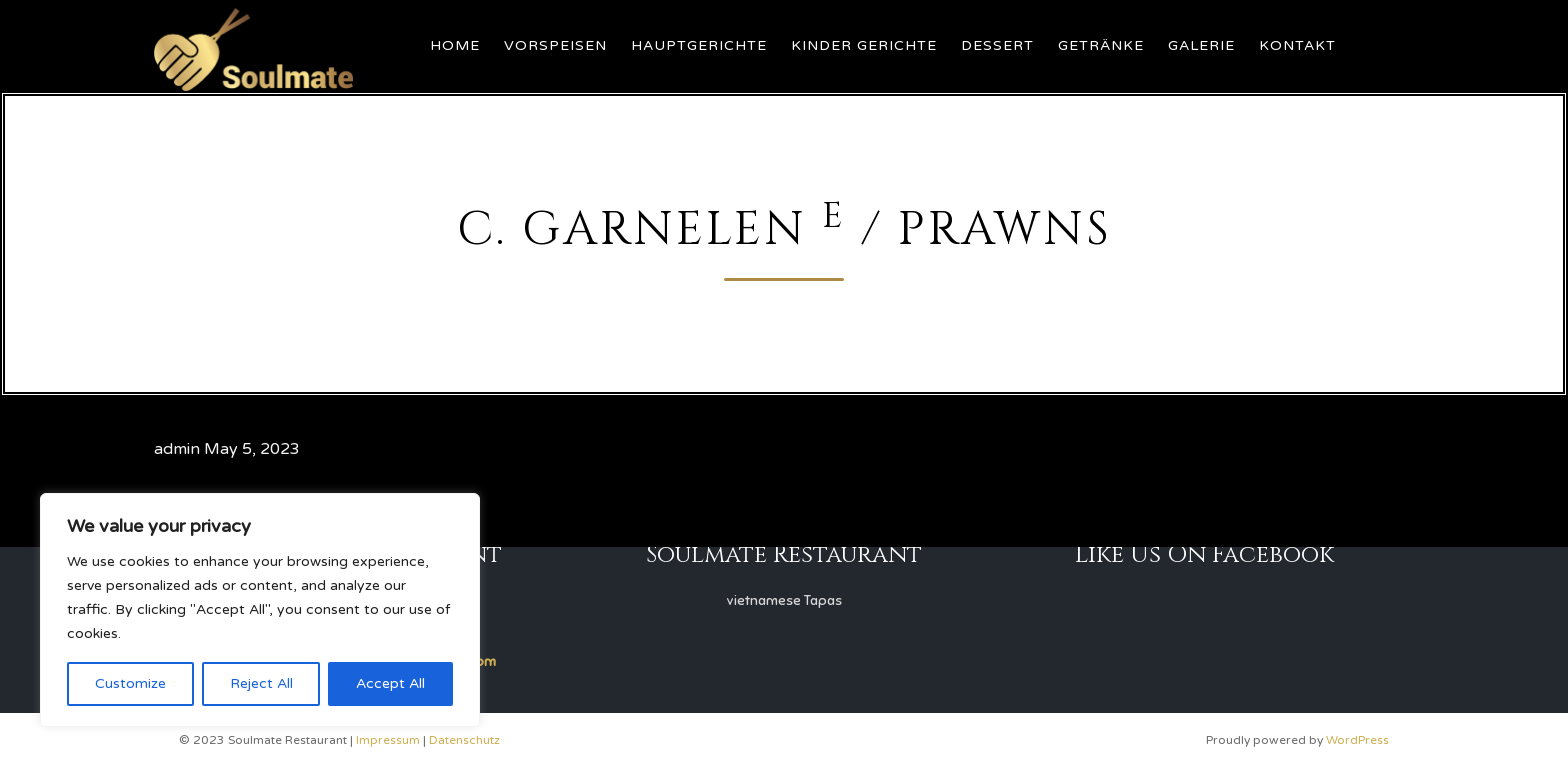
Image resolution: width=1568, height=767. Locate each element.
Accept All (390, 683)
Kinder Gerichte (864, 45)
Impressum (388, 740)
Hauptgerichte (699, 45)
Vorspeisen (555, 45)
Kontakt (1297, 45)
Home (455, 45)
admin (177, 449)
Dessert (997, 45)
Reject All (261, 683)
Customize (130, 683)
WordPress (1357, 740)
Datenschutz (464, 740)
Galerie (1201, 45)
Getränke (1101, 45)
